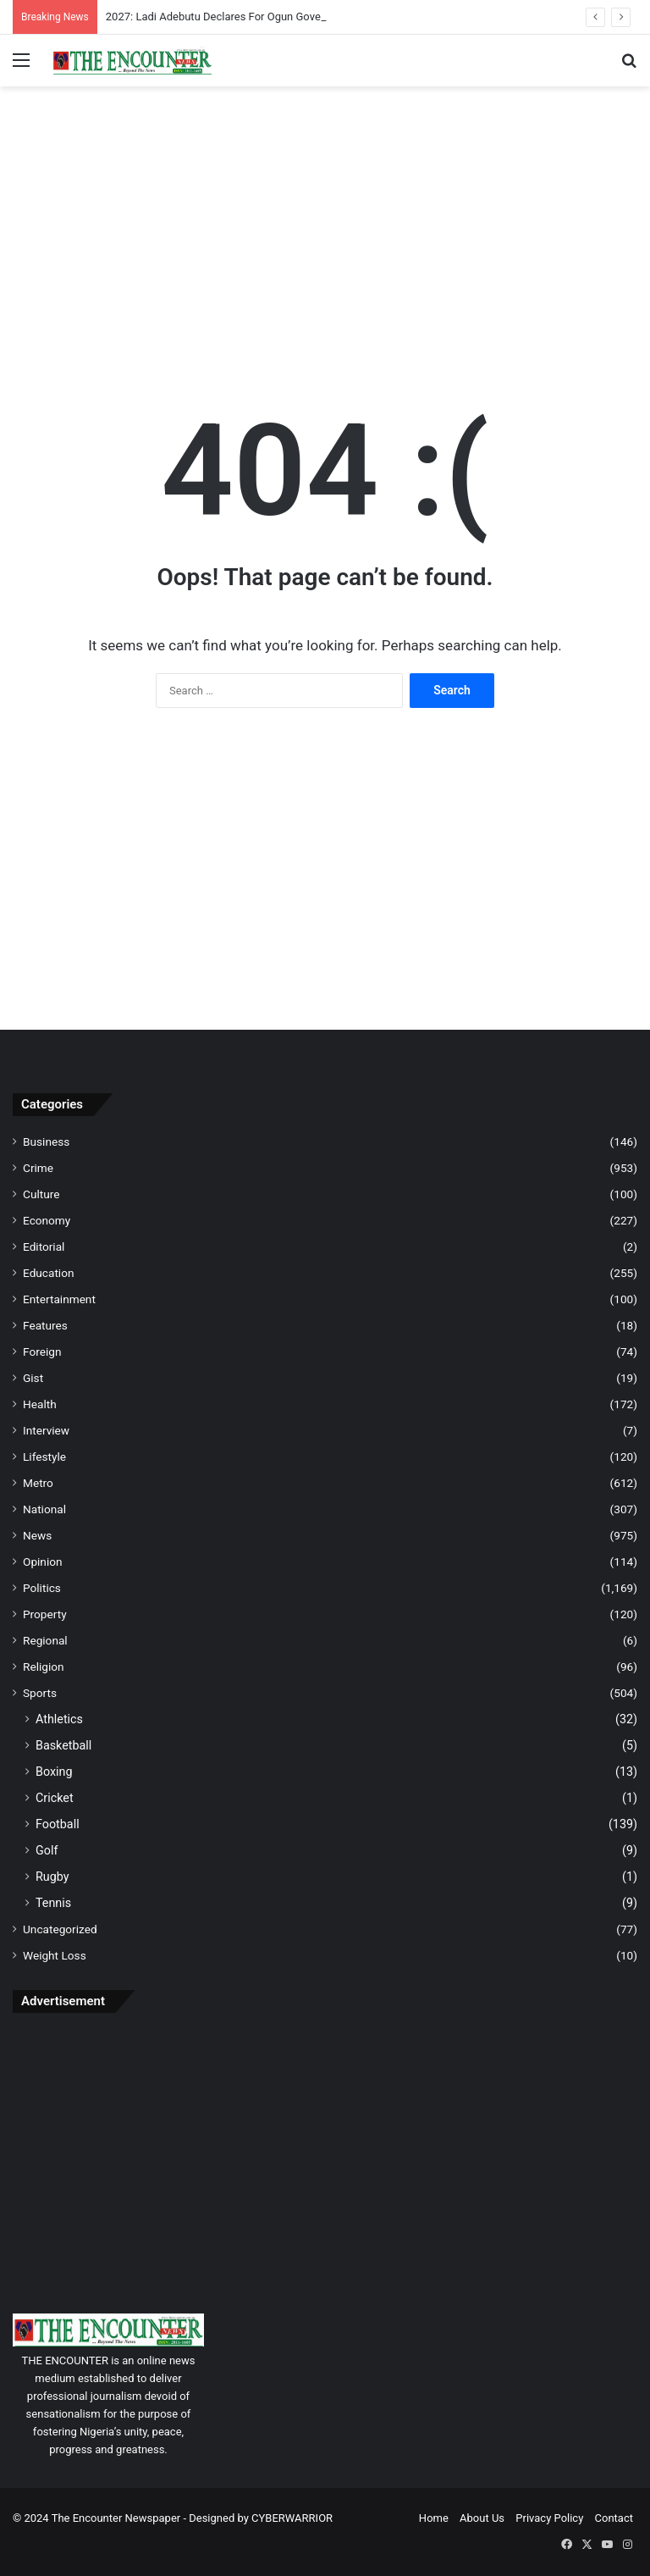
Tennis (53, 1903)
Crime (38, 1168)
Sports (40, 1693)
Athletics (59, 1719)
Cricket (55, 1798)
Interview (46, 1430)
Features (45, 1325)
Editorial (43, 1246)
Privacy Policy (549, 2518)
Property (45, 1614)
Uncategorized (60, 1929)
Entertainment (59, 1299)
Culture (41, 1194)
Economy (46, 1220)
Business (46, 1141)
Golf (47, 1850)
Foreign (42, 1351)
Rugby (52, 1876)
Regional (45, 1640)
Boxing (54, 1771)
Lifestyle (44, 1456)
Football (58, 1824)
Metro (38, 1483)
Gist (33, 1378)
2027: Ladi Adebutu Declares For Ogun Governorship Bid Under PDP (270, 16)
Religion (43, 1666)
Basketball (63, 1745)
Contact (614, 2518)
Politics (42, 1588)
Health (40, 1404)
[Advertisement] (325, 221)
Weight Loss (54, 1955)
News (37, 1535)
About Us (482, 2518)
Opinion (43, 1561)
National (44, 1509)
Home (434, 2518)
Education (48, 1273)
